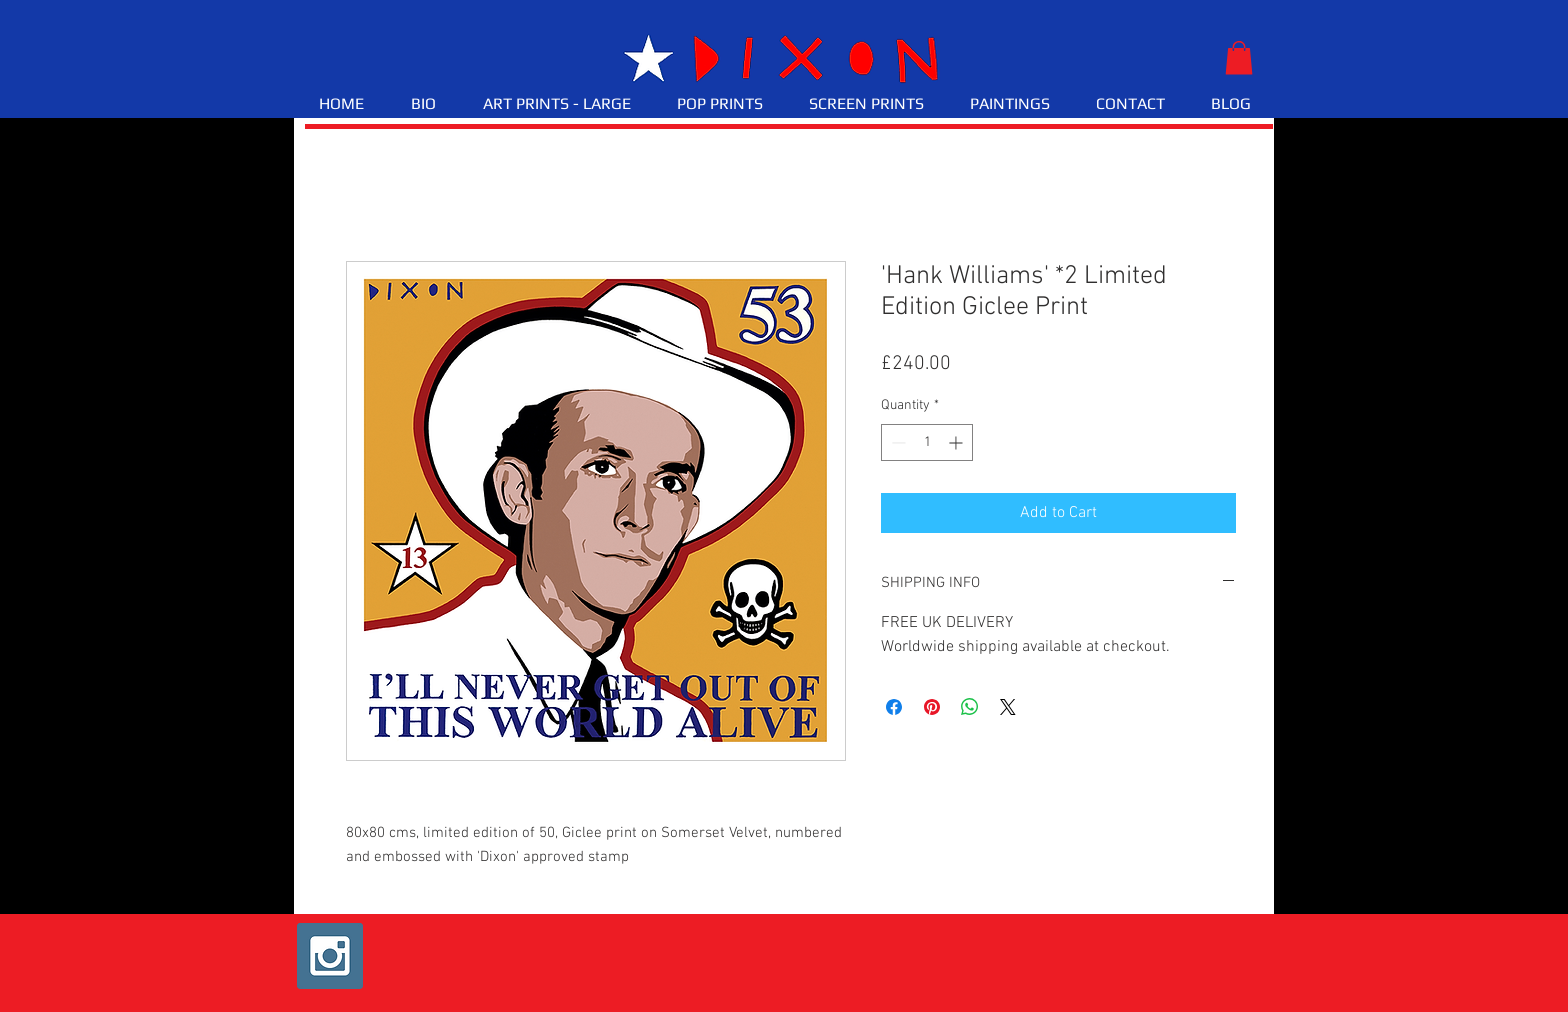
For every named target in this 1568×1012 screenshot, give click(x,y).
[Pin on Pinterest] (932, 707)
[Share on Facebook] (894, 707)
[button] (1239, 57)
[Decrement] (896, 442)
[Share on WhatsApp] (970, 707)
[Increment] (957, 442)
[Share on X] (1008, 707)
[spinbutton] (927, 442)
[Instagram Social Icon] (330, 956)
